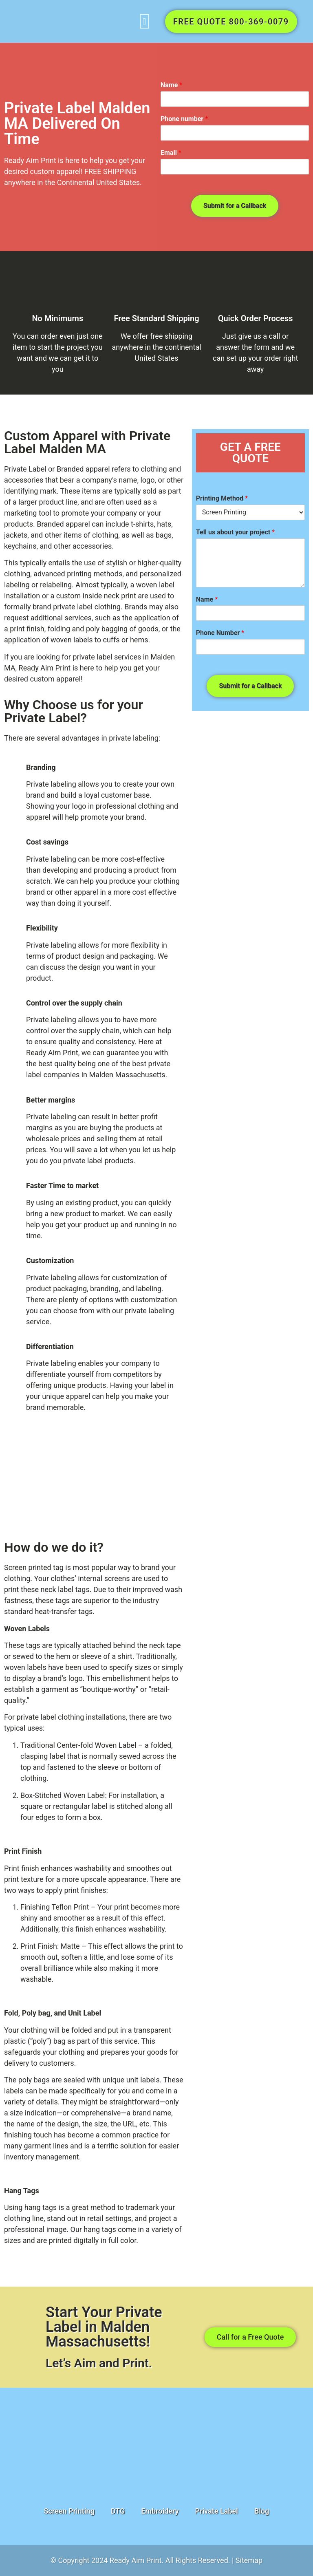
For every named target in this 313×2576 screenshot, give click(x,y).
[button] (144, 21)
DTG (118, 2511)
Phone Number (220, 633)
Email (171, 153)
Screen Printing (69, 2511)
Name (171, 85)
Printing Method (222, 498)
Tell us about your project (235, 532)
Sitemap (249, 2560)
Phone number (184, 119)
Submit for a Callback (234, 206)
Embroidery (160, 2511)
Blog (261, 2511)
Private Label (216, 2511)
